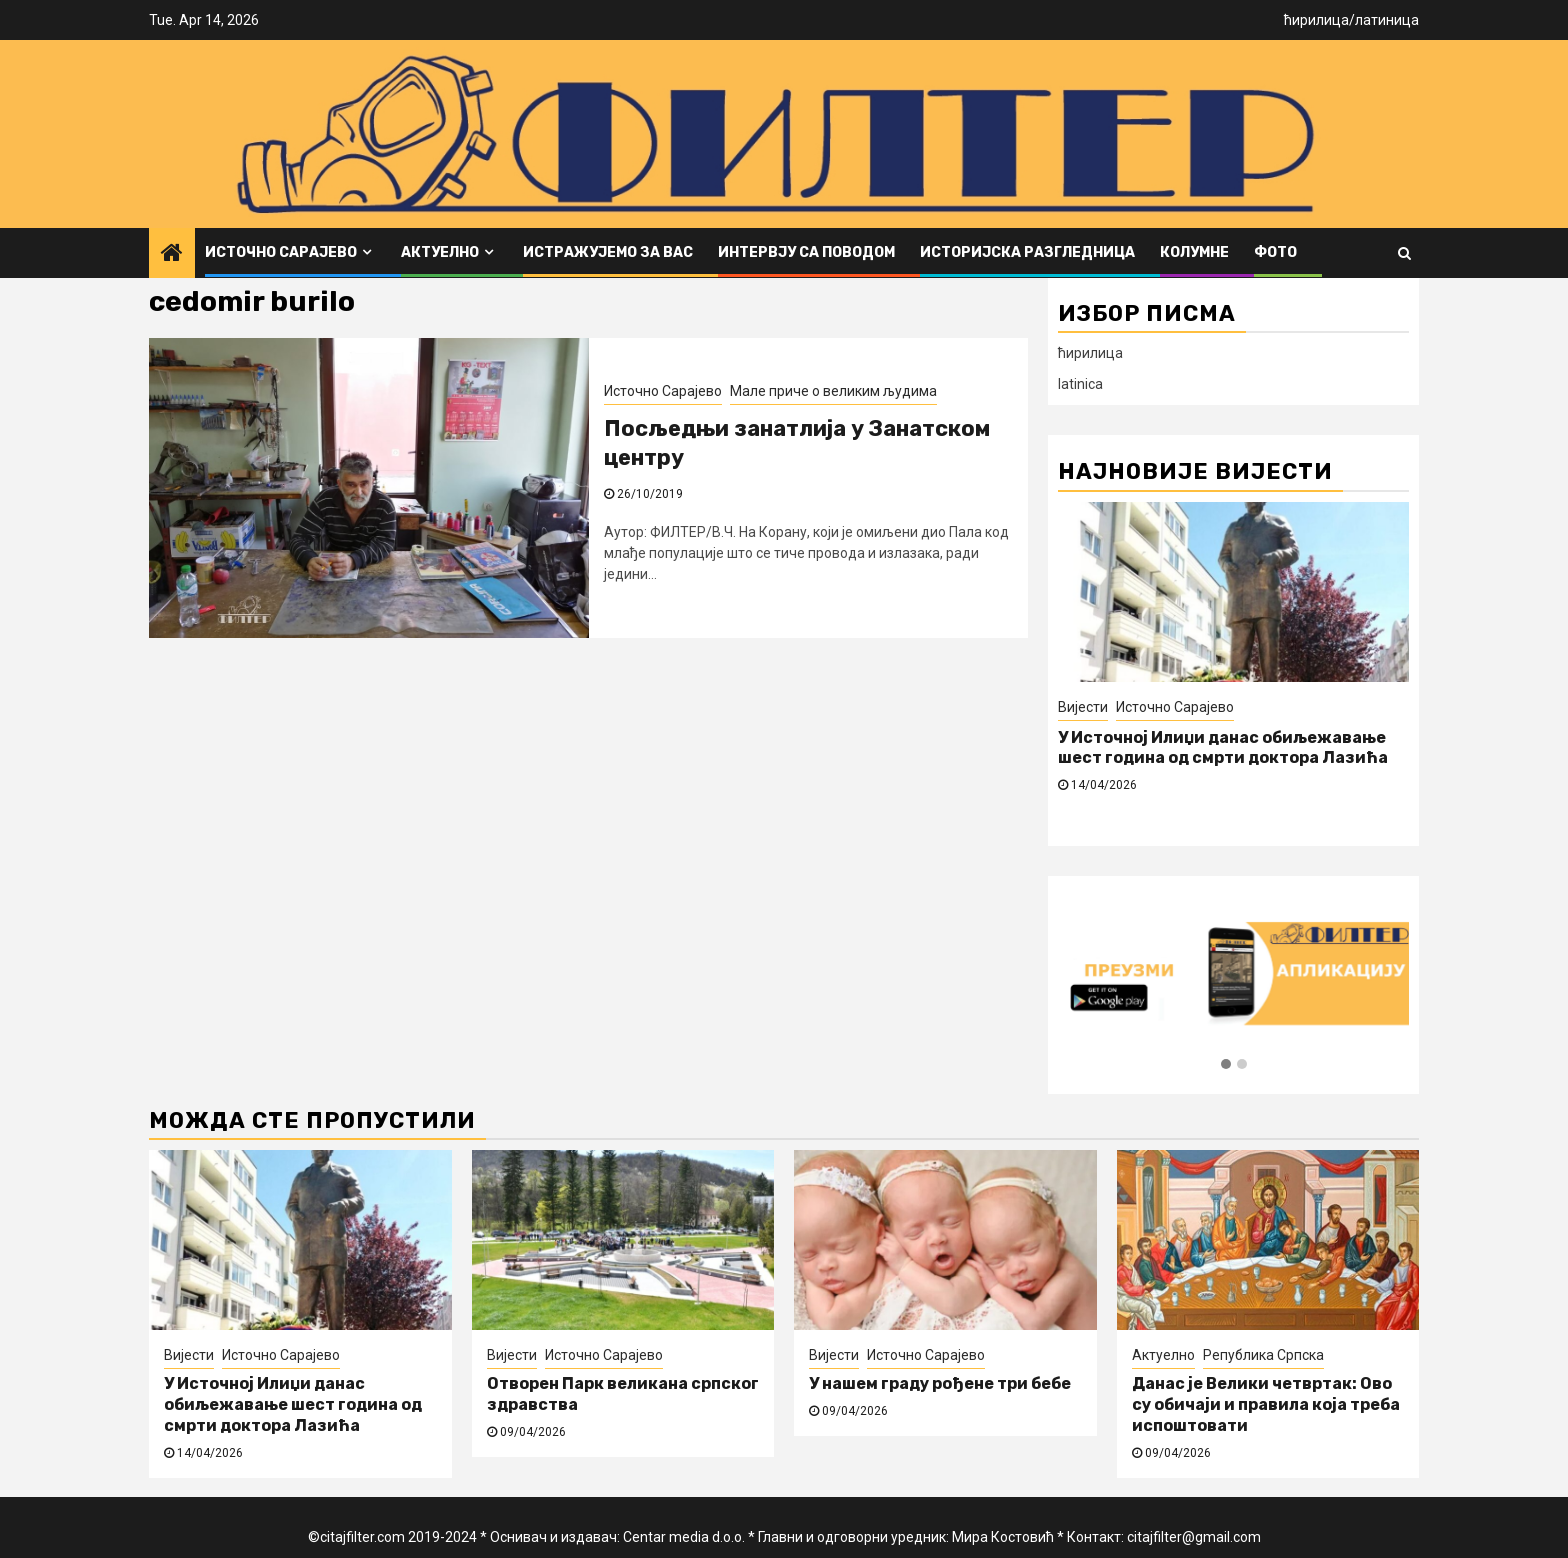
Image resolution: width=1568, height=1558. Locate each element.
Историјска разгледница (1027, 252)
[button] (1226, 1065)
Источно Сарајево (281, 252)
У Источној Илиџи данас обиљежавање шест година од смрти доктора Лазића (1223, 748)
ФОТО (1275, 252)
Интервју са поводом (806, 252)
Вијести (1083, 707)
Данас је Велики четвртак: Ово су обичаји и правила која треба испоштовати (1266, 1404)
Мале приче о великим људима (833, 391)
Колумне (1194, 252)
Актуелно (440, 252)
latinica (1080, 384)
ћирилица (1316, 20)
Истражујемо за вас (608, 252)
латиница (1387, 20)
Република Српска (1263, 1355)
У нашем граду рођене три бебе (940, 1383)
